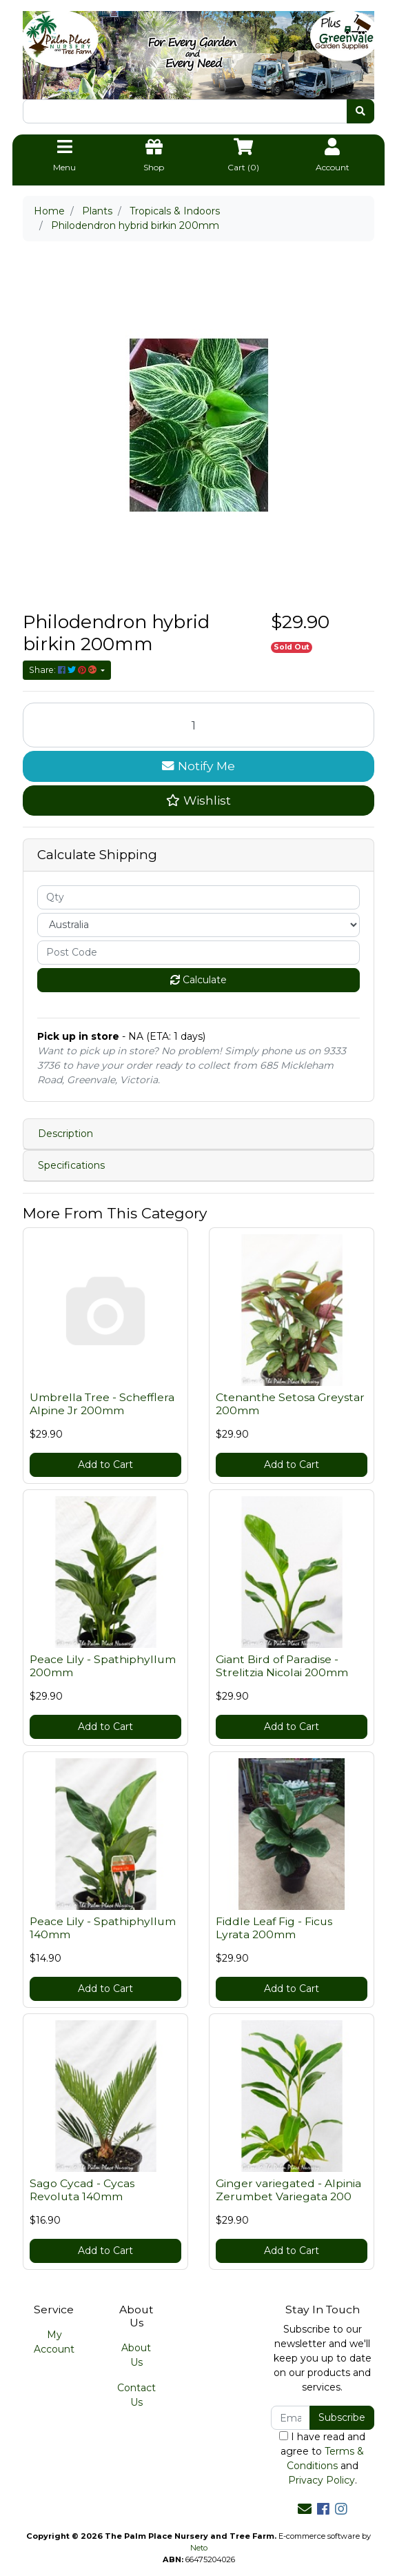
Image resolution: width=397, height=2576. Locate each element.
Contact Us (136, 2395)
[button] (198, 800)
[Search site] (360, 111)
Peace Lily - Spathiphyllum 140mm (103, 1928)
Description (65, 1133)
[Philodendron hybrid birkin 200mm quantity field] (198, 725)
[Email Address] (290, 2418)
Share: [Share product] (64, 670)
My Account (54, 2341)
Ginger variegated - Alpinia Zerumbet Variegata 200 (288, 2190)
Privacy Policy (321, 2480)
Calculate (198, 980)
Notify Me (198, 765)
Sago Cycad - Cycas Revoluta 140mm (82, 2190)
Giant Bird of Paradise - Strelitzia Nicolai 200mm (282, 1666)
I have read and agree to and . (322, 2458)
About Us (136, 2355)
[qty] (198, 897)
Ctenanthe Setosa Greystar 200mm (290, 1404)
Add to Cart (105, 1464)
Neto (198, 2548)
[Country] (198, 925)
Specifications (71, 1165)
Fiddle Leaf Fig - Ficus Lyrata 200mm (274, 1928)
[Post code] (198, 952)
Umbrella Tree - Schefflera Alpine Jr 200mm (102, 1404)
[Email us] (305, 2509)
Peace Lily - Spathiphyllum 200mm (103, 1666)
